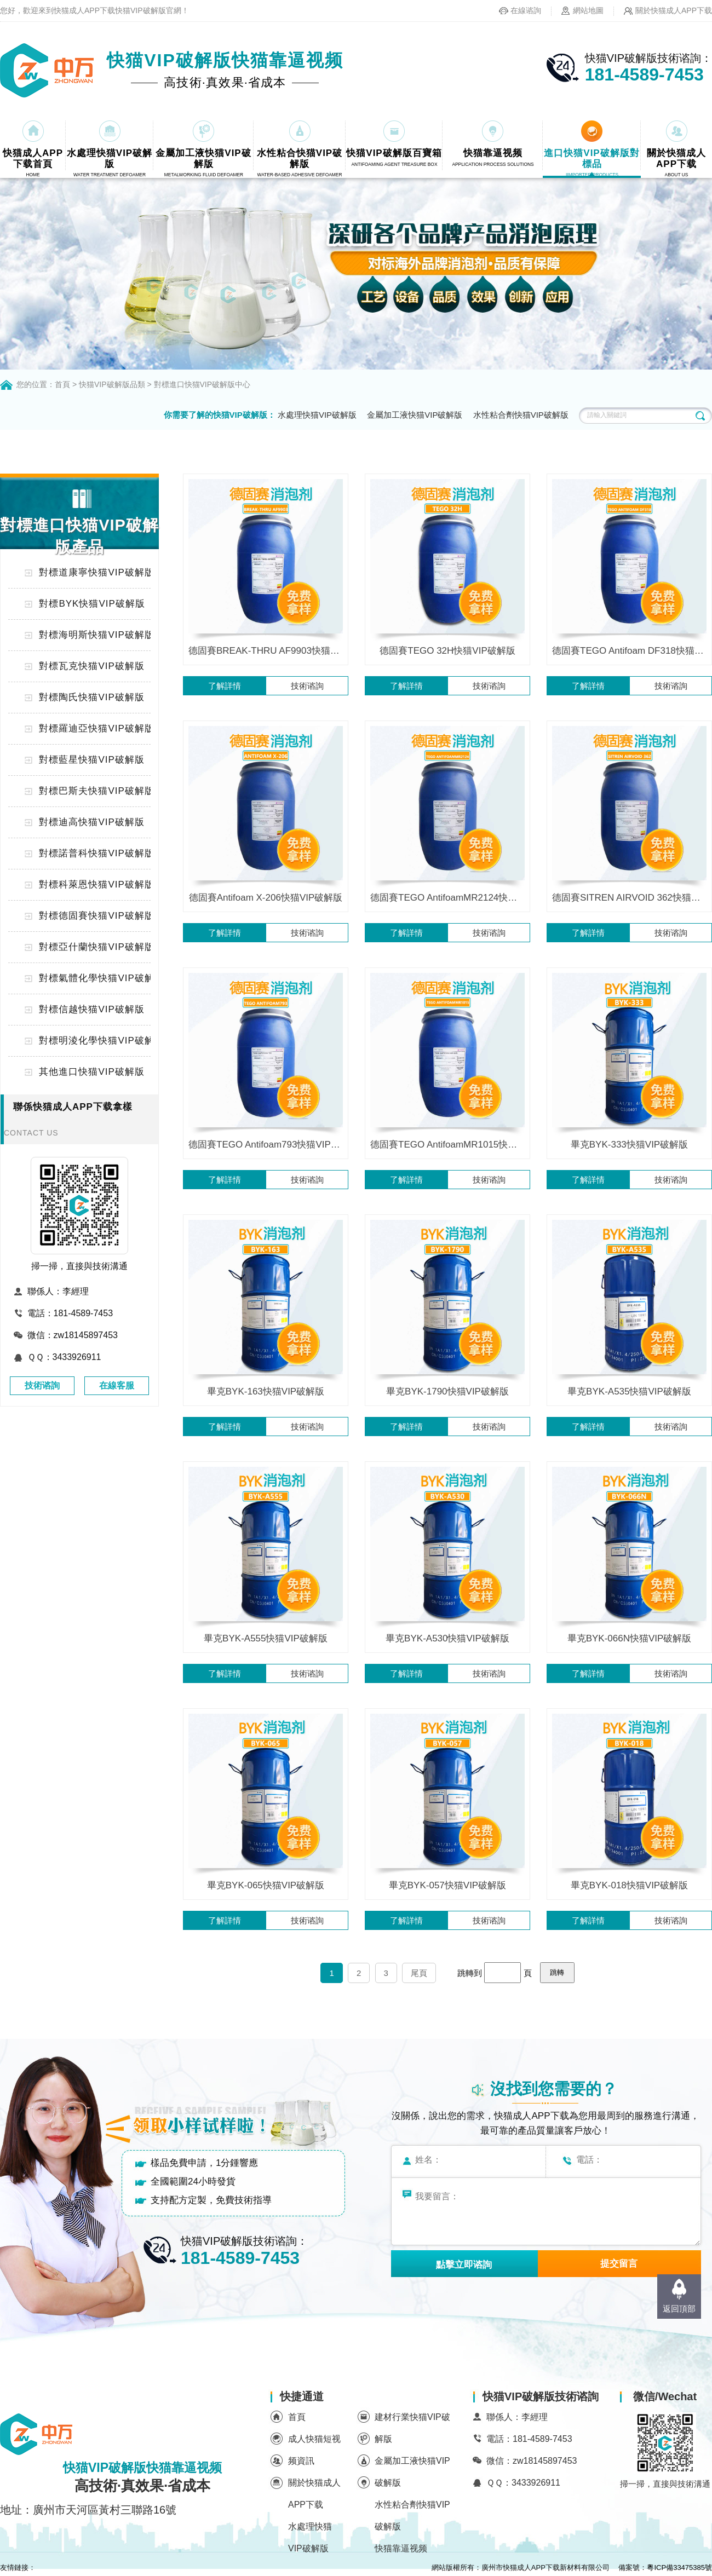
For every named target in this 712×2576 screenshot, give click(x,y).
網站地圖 (588, 10)
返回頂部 (679, 2308)
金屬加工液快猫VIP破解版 (414, 414)
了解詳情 (224, 685)
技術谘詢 (42, 1385)
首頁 (62, 384)
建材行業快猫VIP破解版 (412, 2428)
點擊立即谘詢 (464, 2265)
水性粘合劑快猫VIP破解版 (521, 414)
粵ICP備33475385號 (679, 2567)
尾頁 (419, 1973)
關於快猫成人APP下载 (673, 10)
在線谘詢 (525, 10)
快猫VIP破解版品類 (112, 384)
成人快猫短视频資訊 (314, 2449)
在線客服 (116, 1385)
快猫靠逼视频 (401, 2548)
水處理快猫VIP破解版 (317, 414)
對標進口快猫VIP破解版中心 (202, 384)
